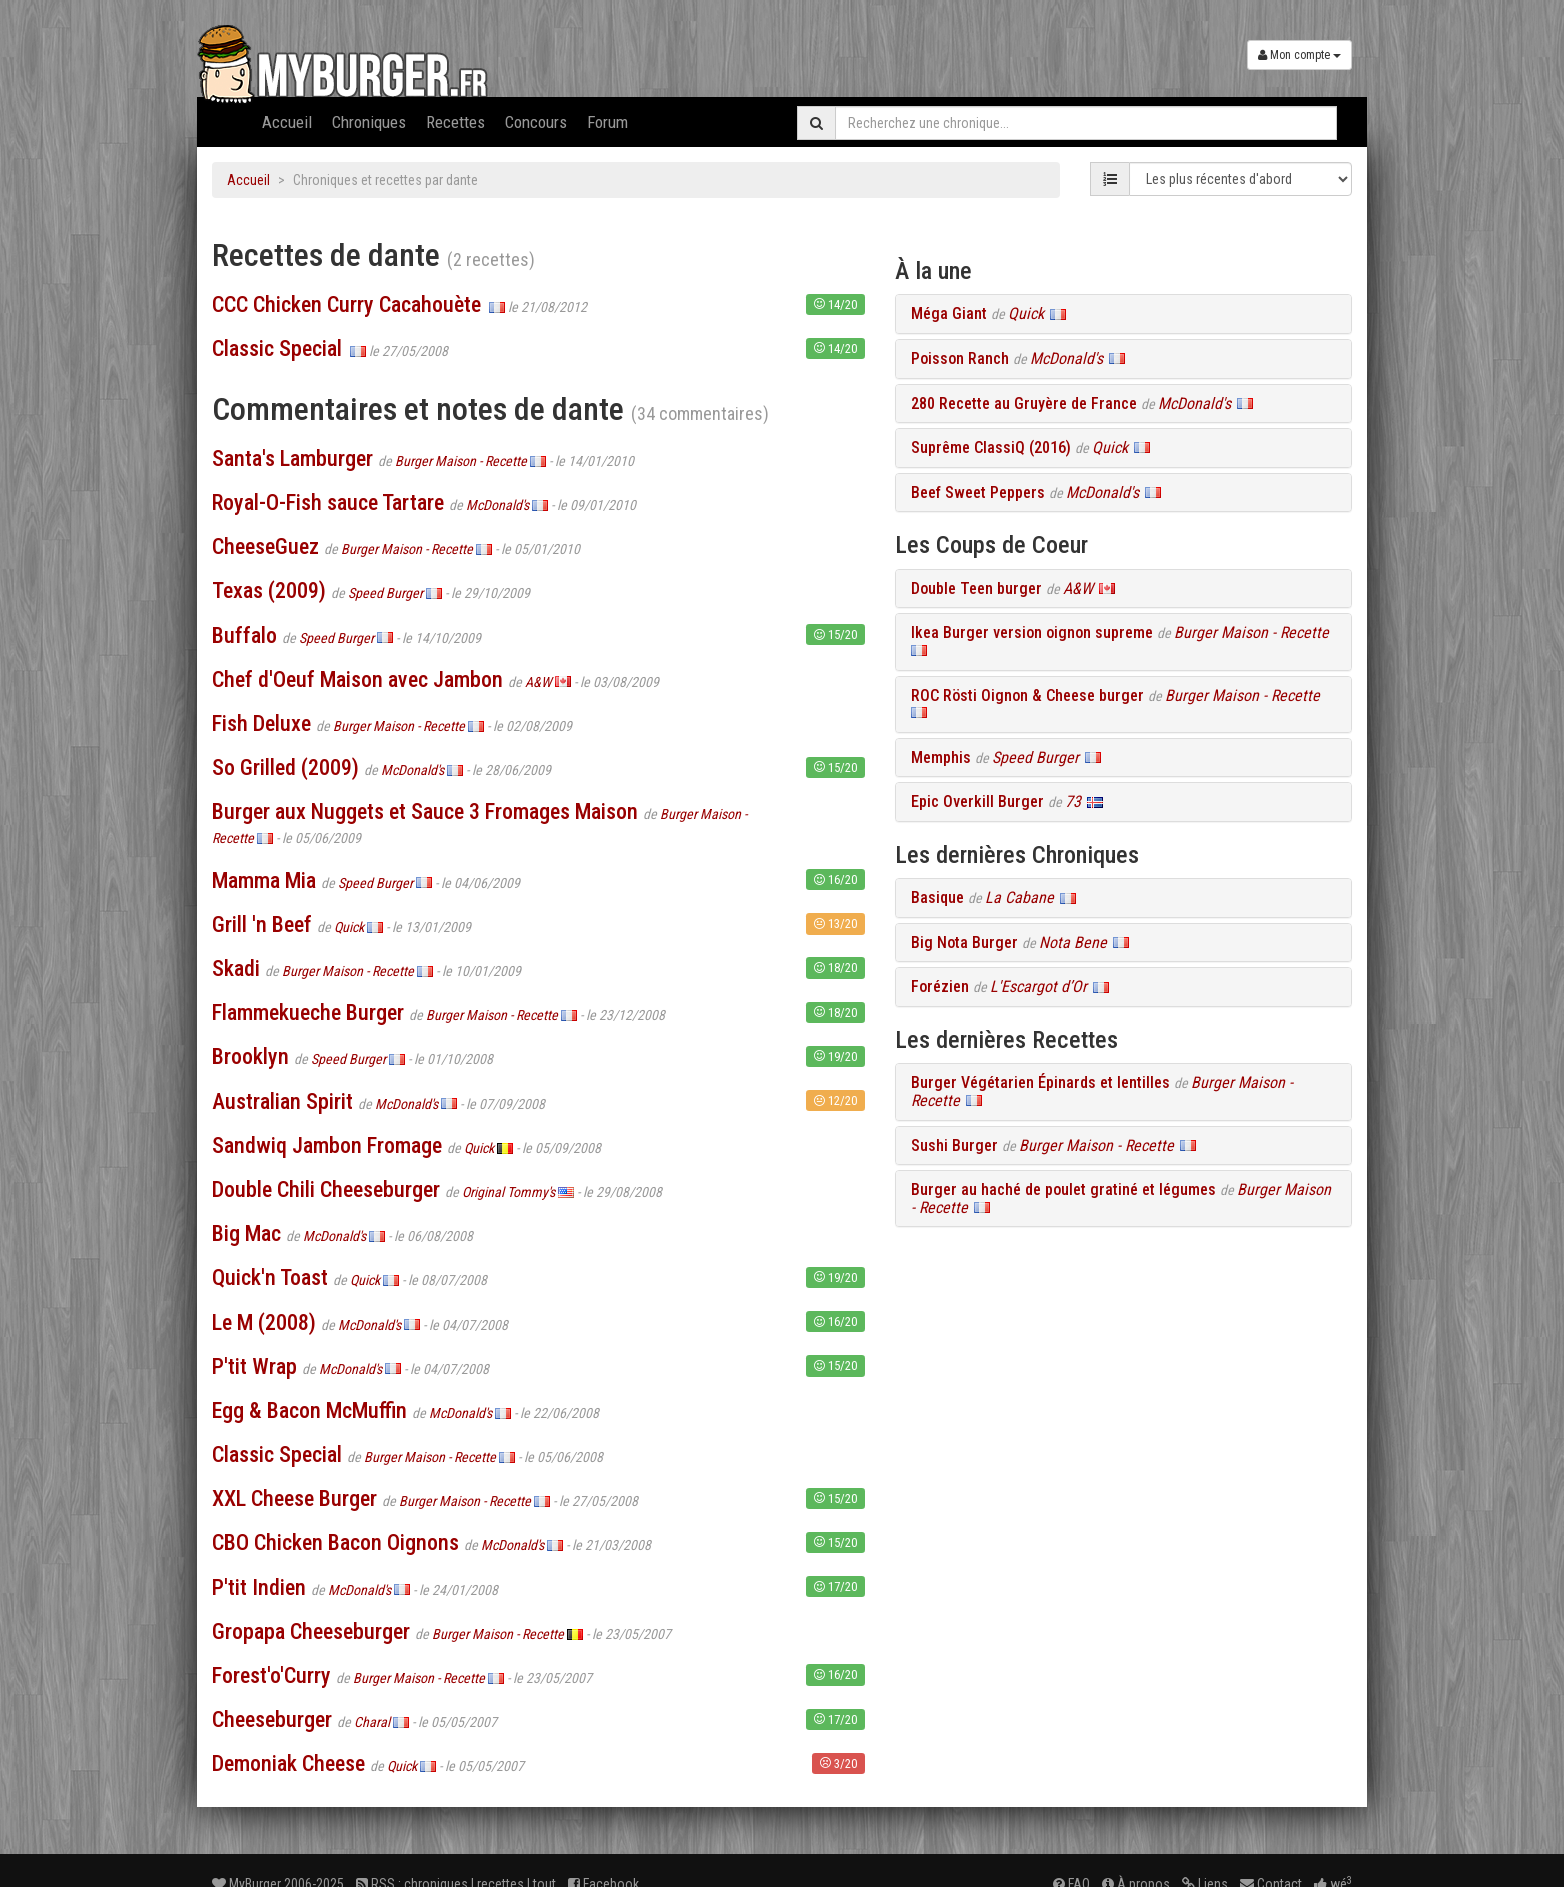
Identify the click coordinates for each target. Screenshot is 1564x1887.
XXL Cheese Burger (294, 1498)
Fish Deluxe (261, 723)
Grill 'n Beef (262, 924)
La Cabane (1019, 897)
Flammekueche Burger (308, 1012)
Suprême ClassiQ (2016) (991, 447)
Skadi (236, 968)
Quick (349, 927)
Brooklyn (250, 1056)
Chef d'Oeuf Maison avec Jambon (357, 679)
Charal (372, 1722)
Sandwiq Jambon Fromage (327, 1145)
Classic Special (277, 348)
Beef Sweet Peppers (978, 492)
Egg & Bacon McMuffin (309, 1410)
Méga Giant (949, 313)
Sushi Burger (954, 1145)
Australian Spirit (282, 1101)
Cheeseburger (272, 1719)
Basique (937, 897)
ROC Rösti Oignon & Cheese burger (1027, 695)
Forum (607, 122)
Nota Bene (1073, 942)
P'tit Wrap (254, 1366)
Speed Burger (385, 593)
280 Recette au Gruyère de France (1024, 403)
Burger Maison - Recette (461, 461)
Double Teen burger (976, 588)
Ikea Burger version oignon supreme (1032, 632)
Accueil (287, 122)
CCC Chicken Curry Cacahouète (346, 304)
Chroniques (369, 122)
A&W (538, 682)
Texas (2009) (269, 590)
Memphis (941, 757)
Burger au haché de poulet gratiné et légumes (1063, 1189)
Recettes (455, 122)
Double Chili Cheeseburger (326, 1189)
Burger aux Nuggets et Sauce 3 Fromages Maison (425, 811)
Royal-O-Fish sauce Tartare (328, 502)
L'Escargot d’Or (1038, 986)
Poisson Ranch (960, 358)
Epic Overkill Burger (977, 801)
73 (1073, 801)
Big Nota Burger (964, 942)
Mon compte (1299, 55)
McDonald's (497, 505)
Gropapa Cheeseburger (311, 1631)
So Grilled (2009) (285, 767)
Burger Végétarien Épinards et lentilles (1040, 1082)
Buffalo (244, 635)
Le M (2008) (264, 1322)
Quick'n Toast (270, 1277)
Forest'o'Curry (271, 1675)
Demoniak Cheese (288, 1763)
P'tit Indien (259, 1587)
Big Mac (246, 1233)
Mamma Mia (264, 880)
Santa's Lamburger (292, 458)
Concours (536, 122)
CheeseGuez (265, 546)
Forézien (940, 986)
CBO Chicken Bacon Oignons (335, 1542)
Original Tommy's (508, 1192)
